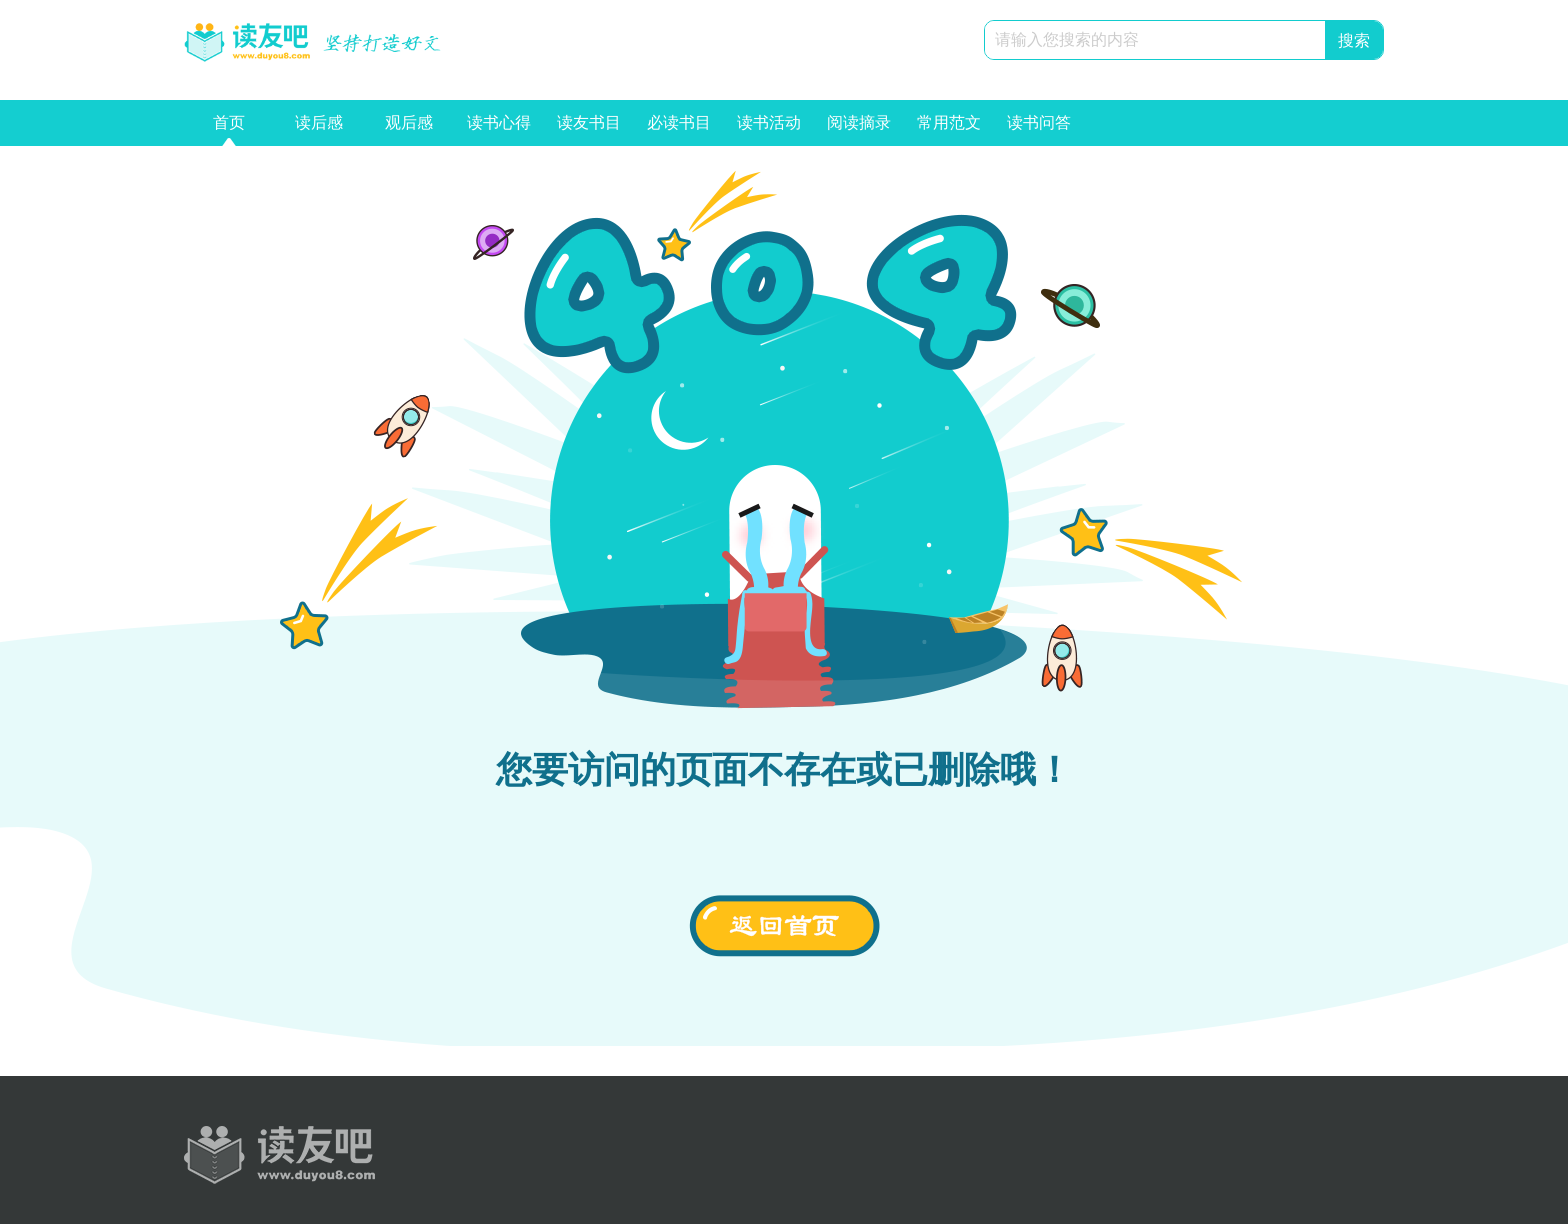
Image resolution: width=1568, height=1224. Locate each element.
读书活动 (769, 130)
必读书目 (679, 130)
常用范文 (949, 130)
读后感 (319, 130)
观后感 (409, 130)
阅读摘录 (859, 130)
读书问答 (1039, 130)
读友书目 (589, 130)
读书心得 (499, 130)
